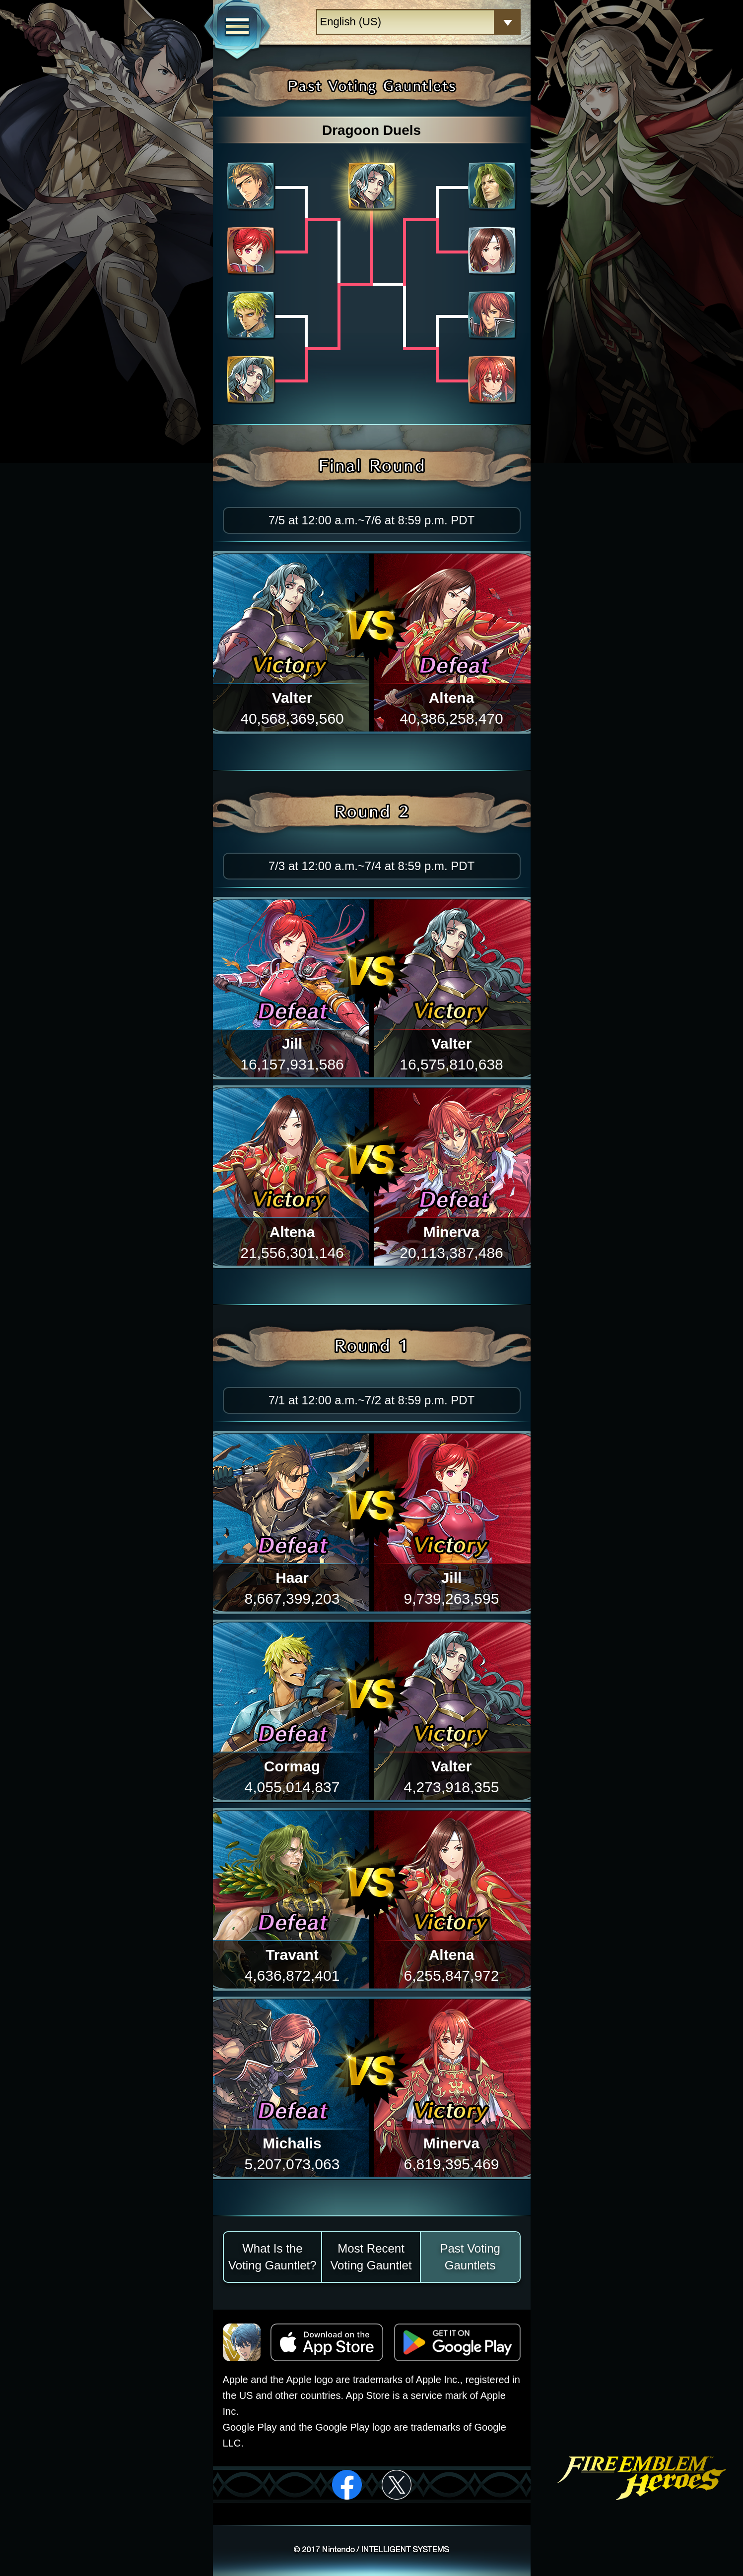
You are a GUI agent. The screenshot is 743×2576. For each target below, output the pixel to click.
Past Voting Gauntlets (470, 2257)
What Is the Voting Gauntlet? (272, 2257)
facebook (347, 2485)
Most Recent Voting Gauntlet (370, 2257)
